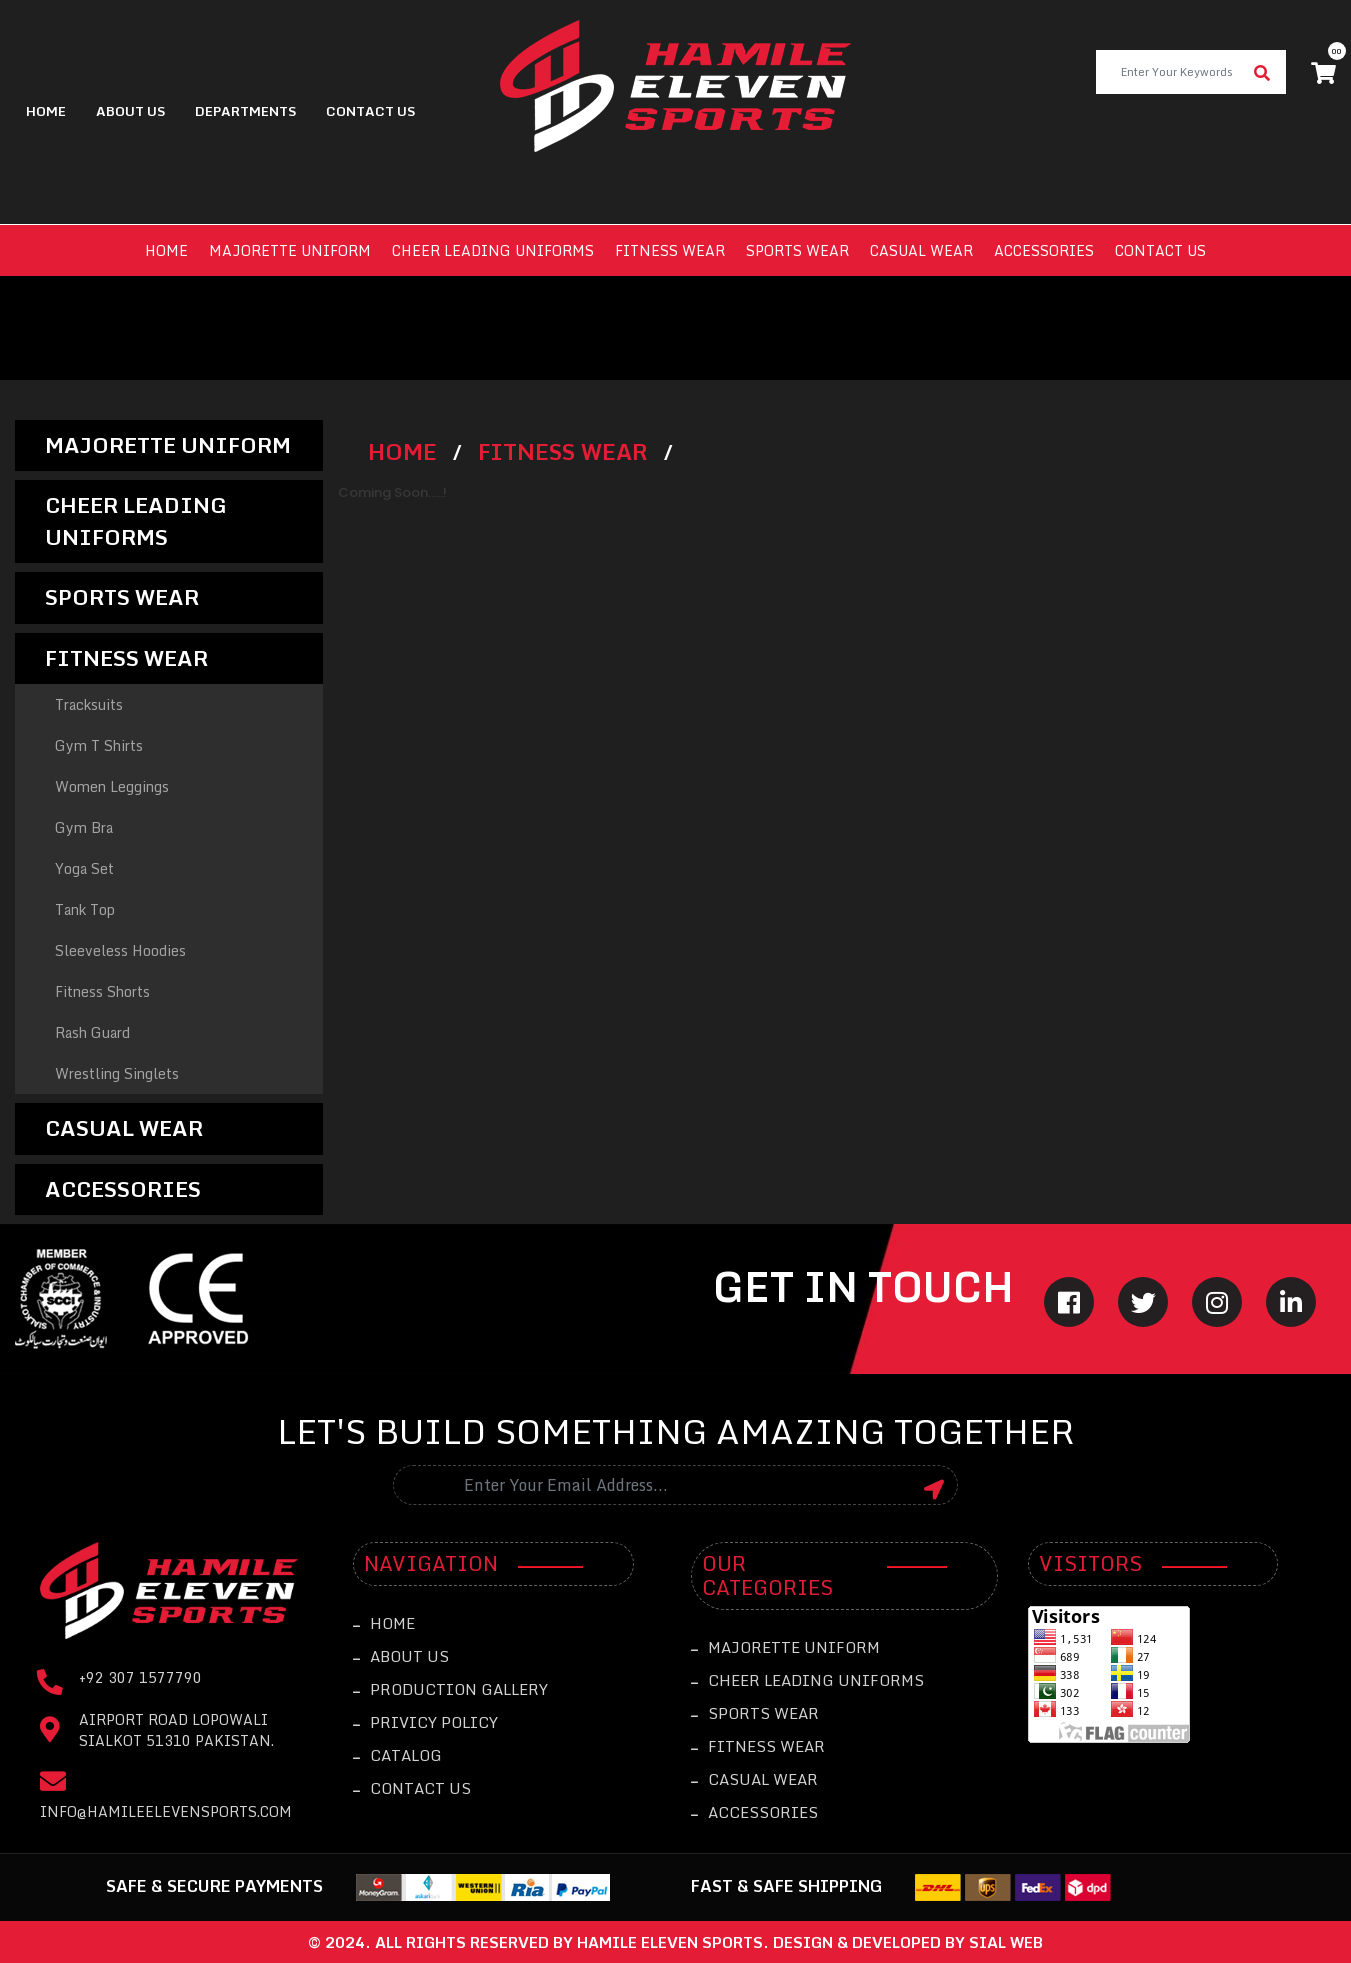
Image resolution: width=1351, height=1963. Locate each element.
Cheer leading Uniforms (493, 250)
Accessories (1044, 250)
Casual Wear (921, 250)
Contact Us (412, 1788)
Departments (245, 111)
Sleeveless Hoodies (120, 950)
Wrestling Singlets (117, 1073)
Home (46, 111)
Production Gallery (450, 1689)
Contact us (1160, 250)
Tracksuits (89, 704)
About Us (130, 111)
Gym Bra (84, 827)
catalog (397, 1755)
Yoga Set (84, 868)
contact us (370, 111)
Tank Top (85, 909)
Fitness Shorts (102, 991)
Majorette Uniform (290, 250)
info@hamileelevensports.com (166, 1811)
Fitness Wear (670, 250)
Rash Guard (92, 1032)
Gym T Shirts (99, 745)
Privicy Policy (425, 1722)
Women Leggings (112, 786)
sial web (1006, 1942)
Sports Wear (797, 250)
